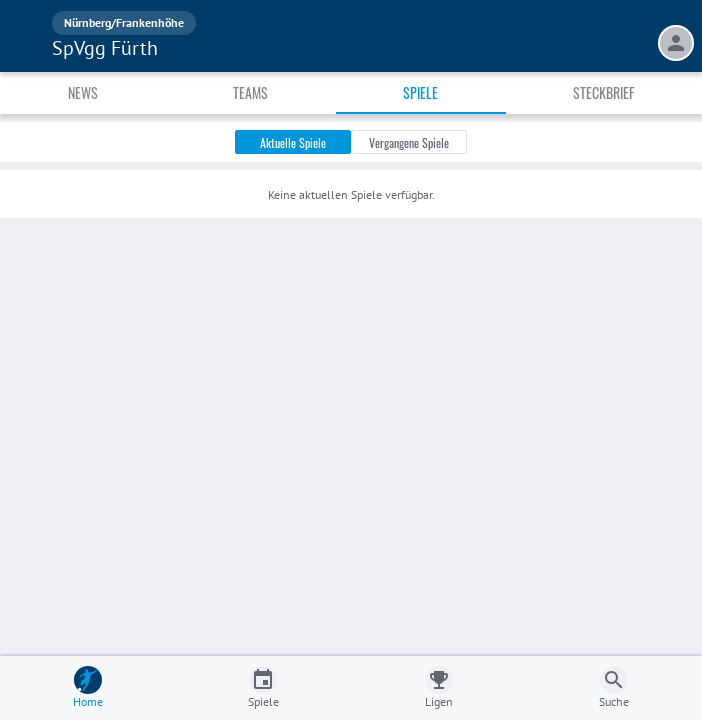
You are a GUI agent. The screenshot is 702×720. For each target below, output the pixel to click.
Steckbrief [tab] (603, 92)
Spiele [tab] (420, 92)
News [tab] (83, 92)
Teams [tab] (250, 92)
